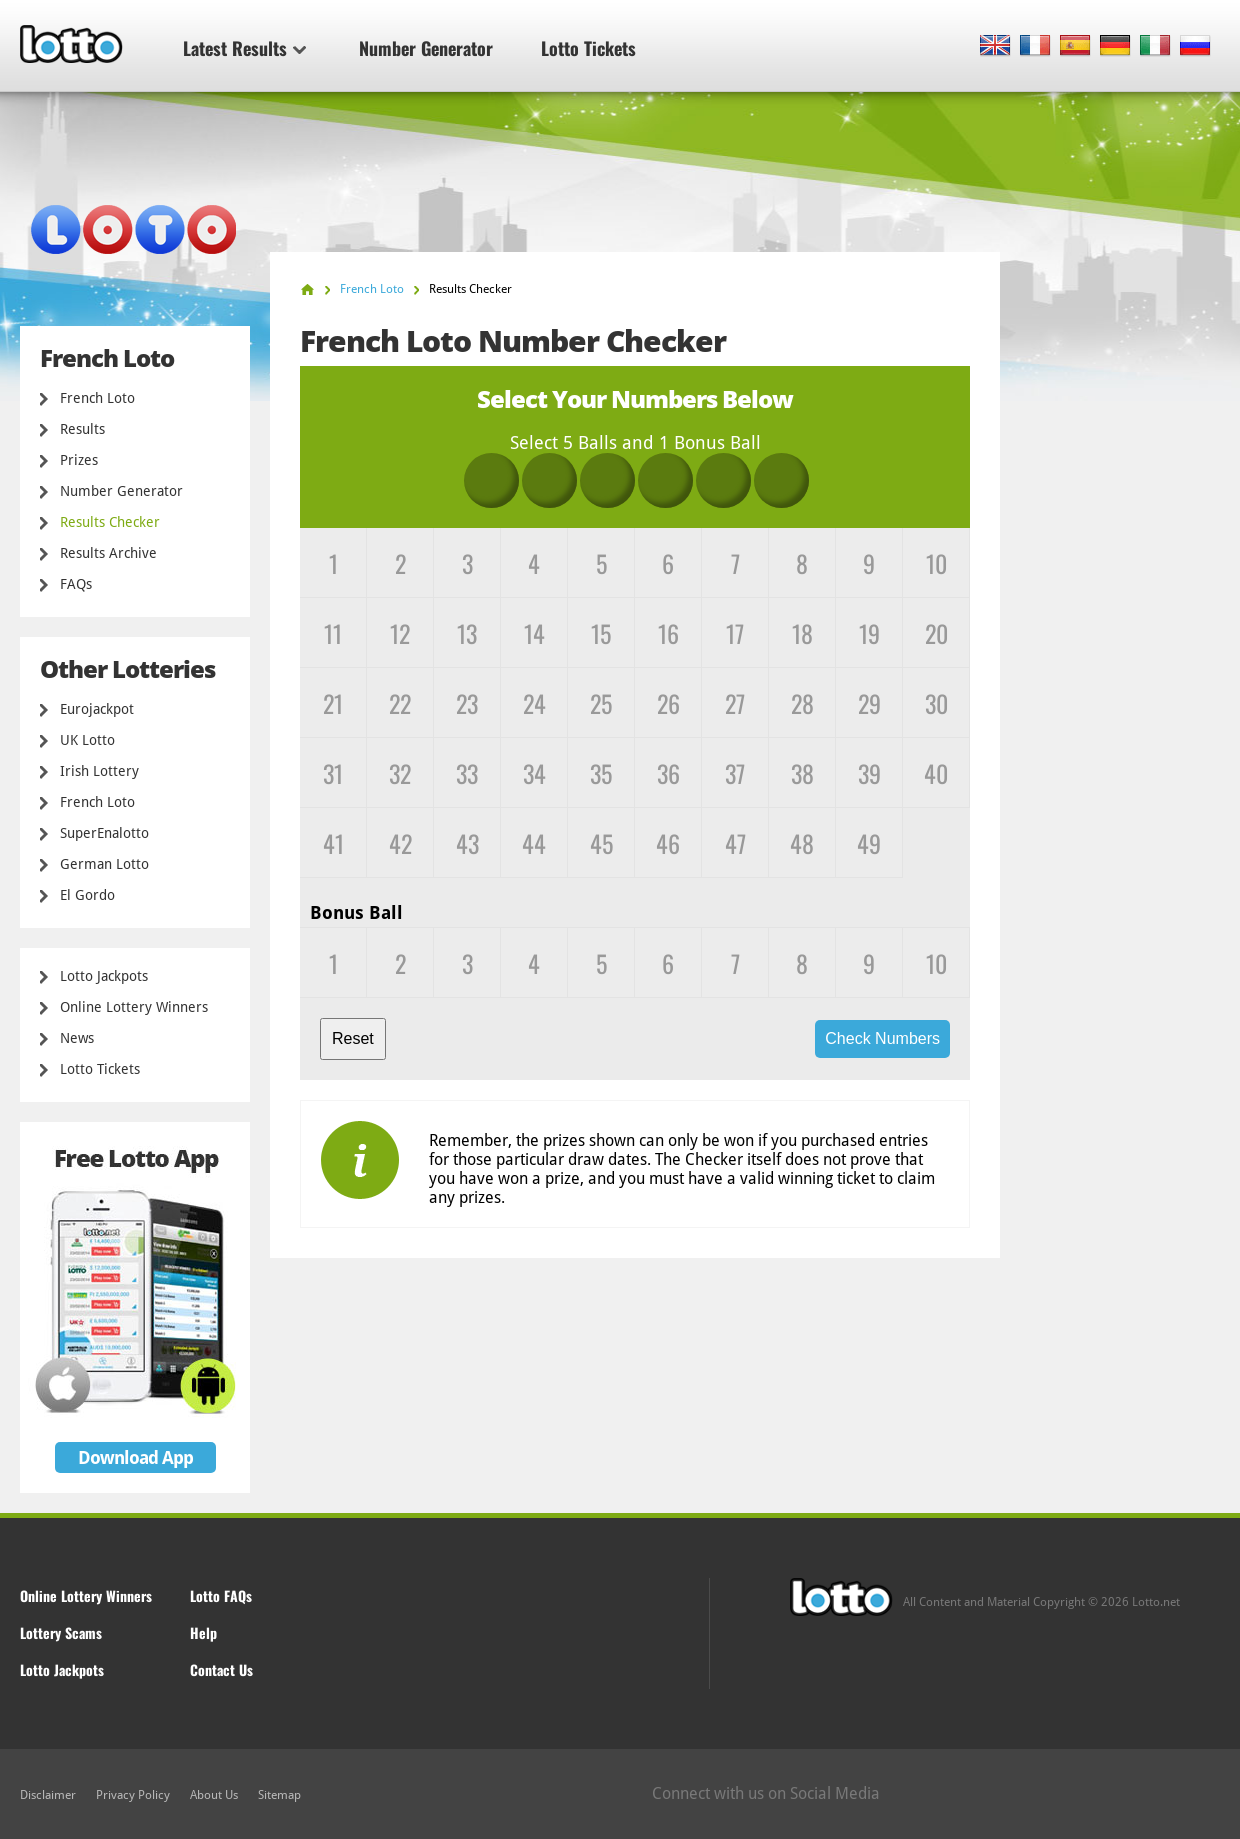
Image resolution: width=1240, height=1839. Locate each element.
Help (203, 1632)
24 (534, 703)
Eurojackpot (97, 709)
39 (869, 773)
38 (802, 773)
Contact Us (221, 1669)
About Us (214, 1795)
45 (601, 843)
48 (802, 843)
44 (534, 843)
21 (333, 703)
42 (400, 843)
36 (668, 773)
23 (467, 703)
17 (735, 633)
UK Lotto (87, 740)
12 (400, 633)
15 (601, 633)
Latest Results (244, 48)
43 (467, 843)
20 (936, 633)
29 (869, 703)
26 (668, 703)
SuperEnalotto (104, 833)
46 (668, 843)
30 (936, 703)
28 (802, 703)
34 (534, 773)
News (77, 1038)
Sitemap (279, 1795)
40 (936, 773)
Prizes (79, 460)
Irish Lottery (99, 771)
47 (735, 843)
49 (869, 843)
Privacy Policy (133, 1795)
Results (82, 429)
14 (534, 633)
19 (869, 633)
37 (735, 773)
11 (333, 633)
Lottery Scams (61, 1632)
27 (735, 703)
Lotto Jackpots (104, 976)
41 (333, 843)
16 (668, 633)
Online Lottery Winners (134, 1007)
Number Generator (426, 48)
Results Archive (108, 553)
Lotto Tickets (588, 48)
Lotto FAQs (221, 1595)
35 (601, 773)
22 (400, 703)
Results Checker (110, 522)
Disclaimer (48, 1795)
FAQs (76, 584)
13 (467, 633)
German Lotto (104, 864)
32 (400, 773)
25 (601, 703)
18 (802, 633)
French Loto (97, 398)
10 (936, 563)
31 (333, 773)
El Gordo (87, 895)
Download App (135, 1457)
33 (467, 773)
